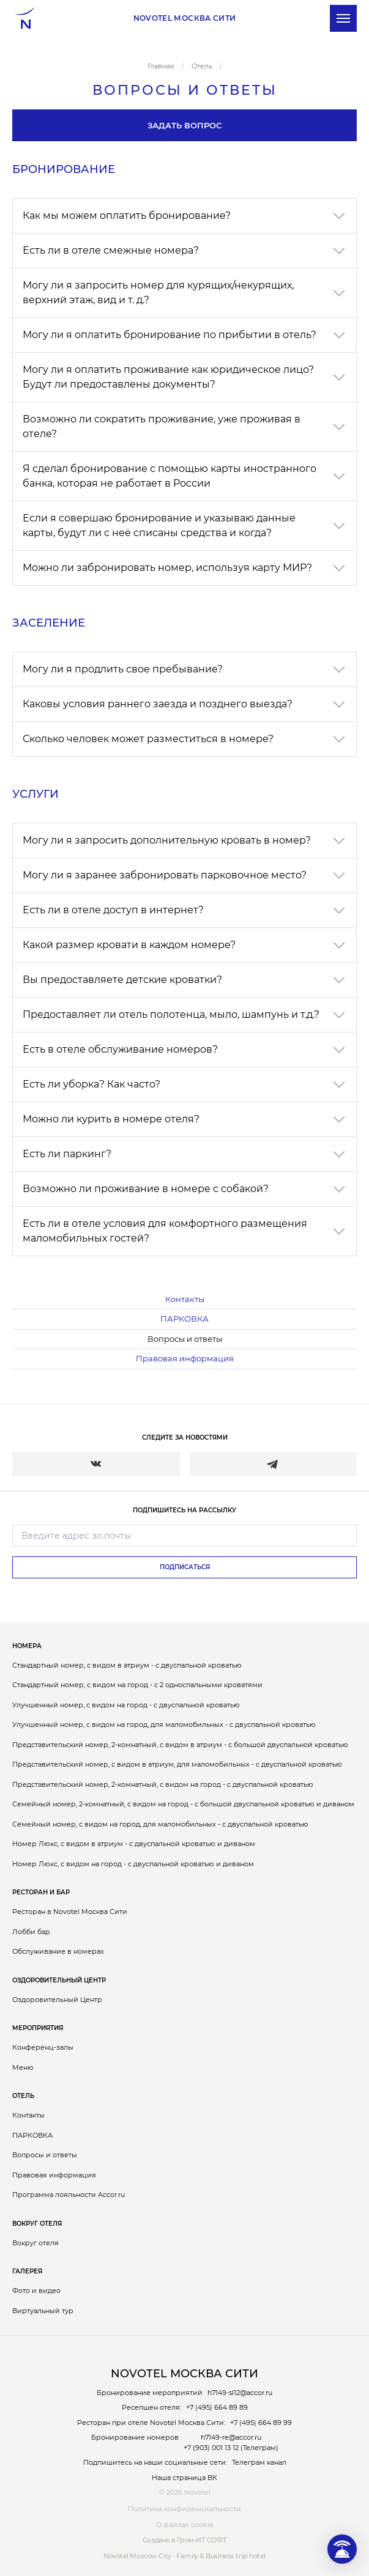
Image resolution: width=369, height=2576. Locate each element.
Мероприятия (37, 2028)
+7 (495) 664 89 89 (217, 2407)
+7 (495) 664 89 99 (261, 2422)
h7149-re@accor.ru (231, 2437)
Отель (23, 2096)
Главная (160, 66)
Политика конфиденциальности (184, 2508)
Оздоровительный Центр (59, 1980)
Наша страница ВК (184, 2477)
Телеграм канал (259, 2462)
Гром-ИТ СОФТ (201, 2540)
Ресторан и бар (41, 1892)
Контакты (184, 1299)
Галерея (27, 2271)
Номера (27, 1646)
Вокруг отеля (37, 2224)
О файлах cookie (185, 2524)
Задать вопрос (184, 125)
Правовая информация (185, 1358)
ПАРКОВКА (184, 1318)
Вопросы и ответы (184, 1339)
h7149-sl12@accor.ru (239, 2392)
